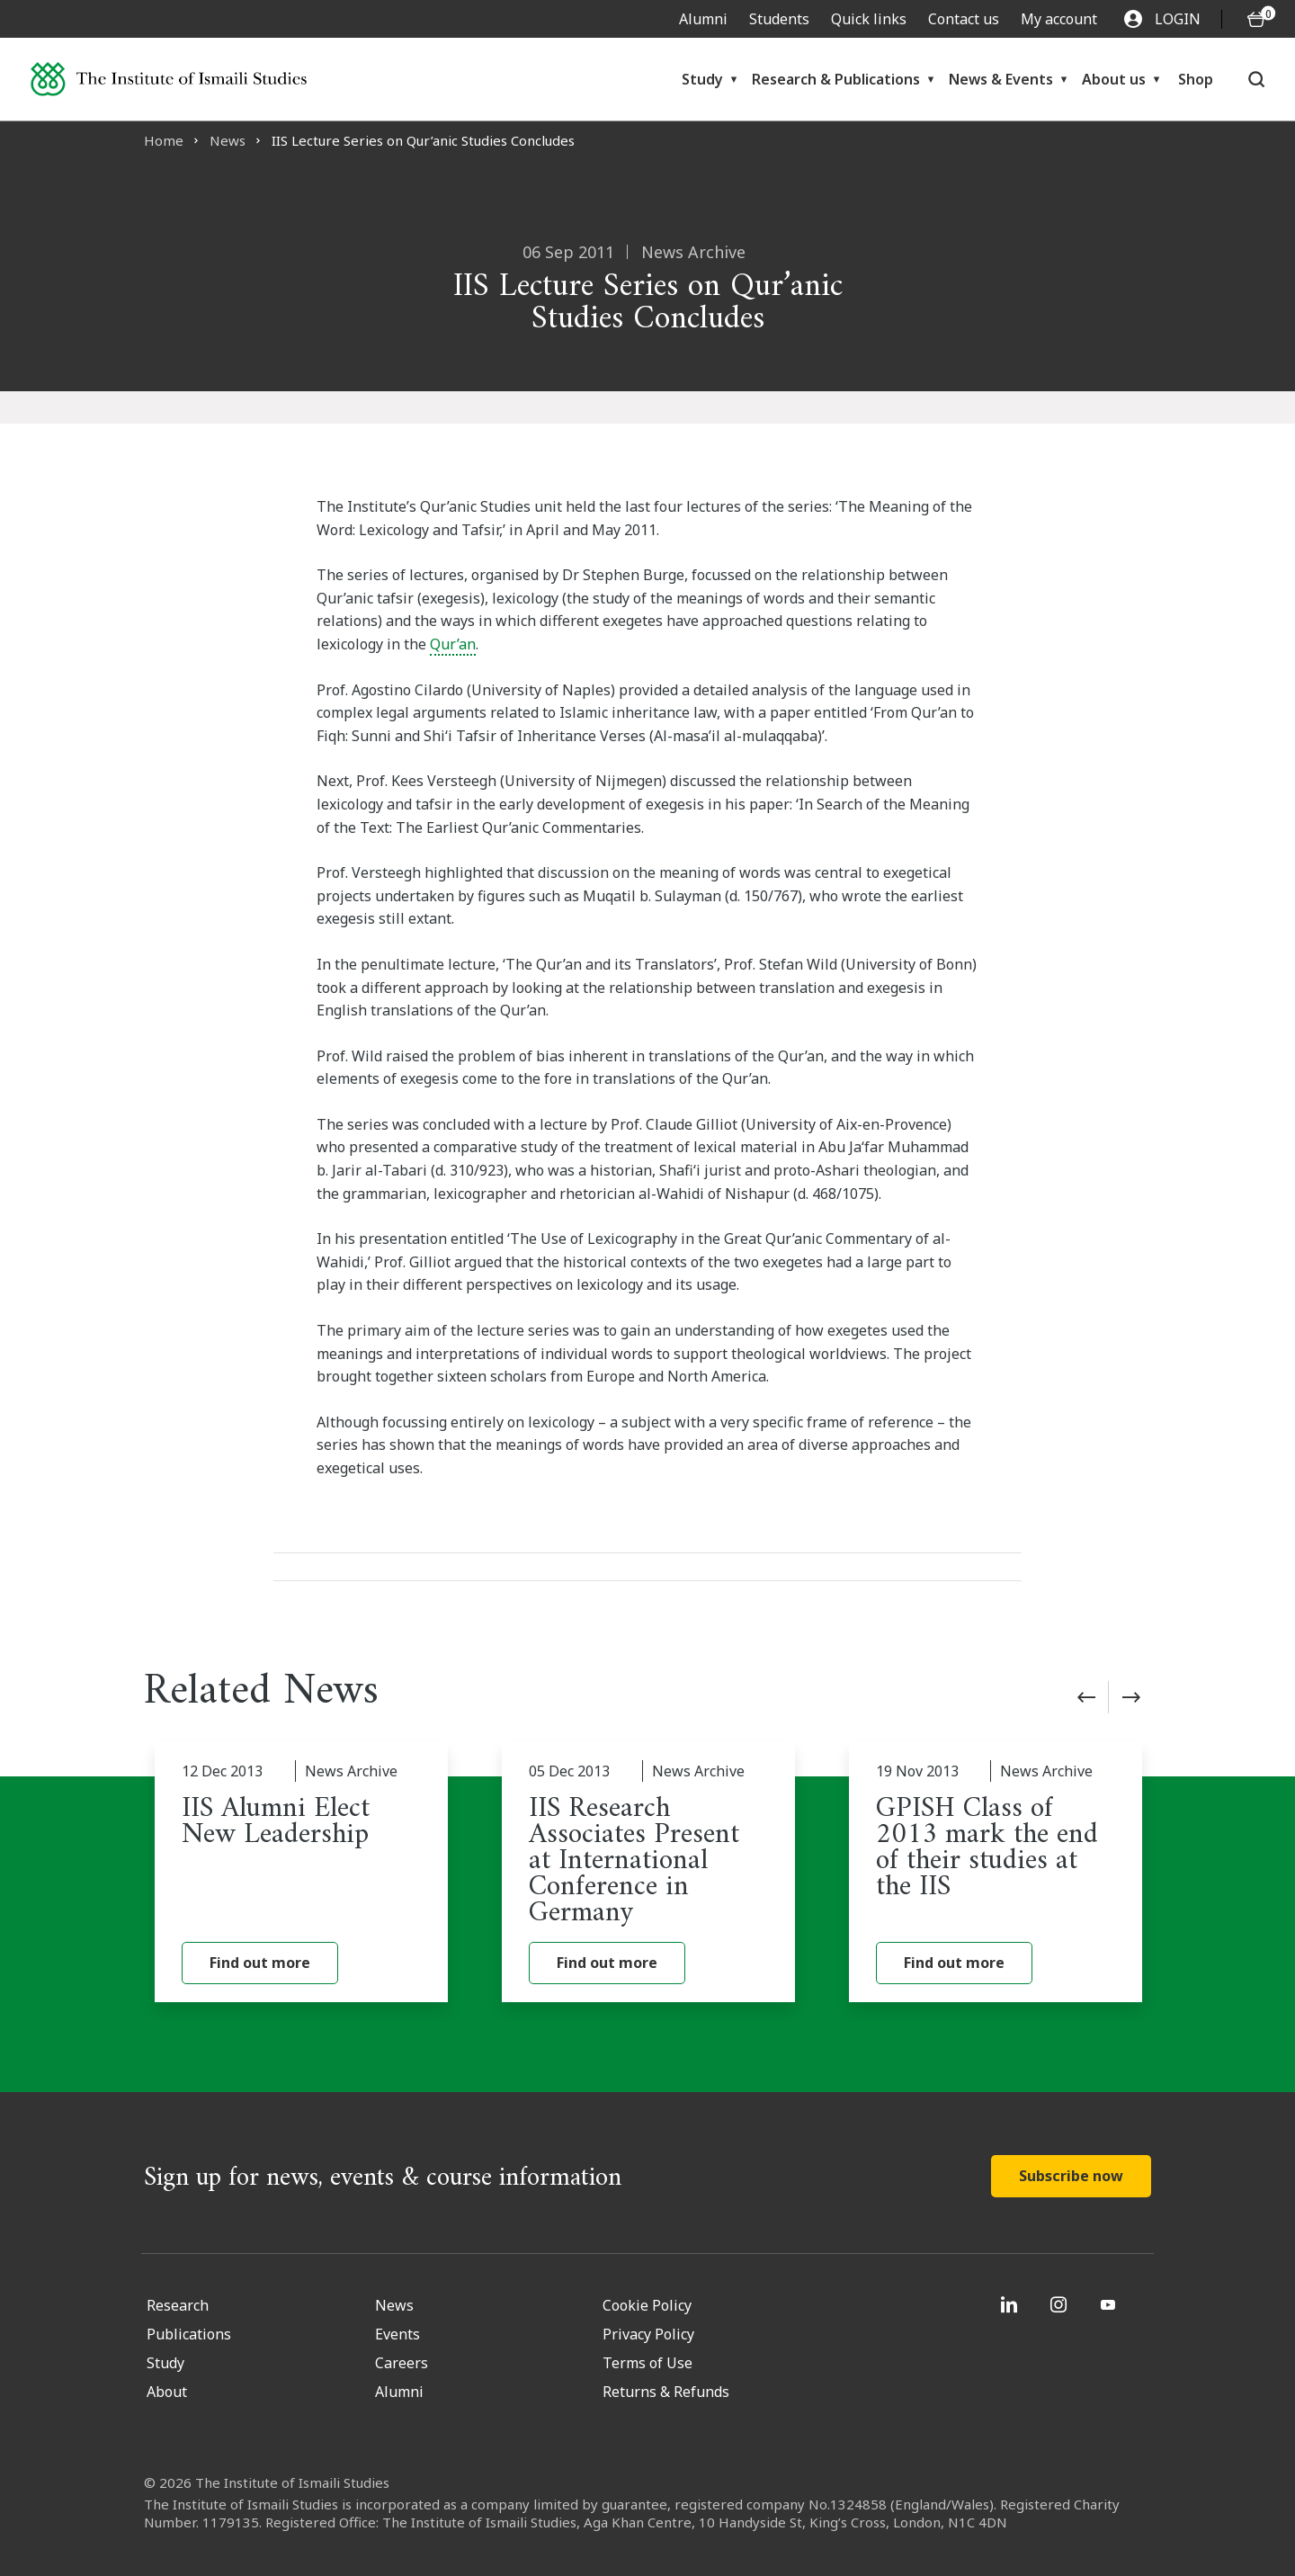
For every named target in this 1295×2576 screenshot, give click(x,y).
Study (702, 79)
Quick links (868, 19)
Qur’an (453, 644)
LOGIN (1162, 19)
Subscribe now (1071, 2176)
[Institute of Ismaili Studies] (168, 78)
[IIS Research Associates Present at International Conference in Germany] (648, 1872)
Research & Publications (836, 79)
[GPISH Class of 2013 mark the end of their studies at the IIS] (995, 1872)
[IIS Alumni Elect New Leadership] (301, 1872)
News (228, 140)
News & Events (1001, 79)
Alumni (703, 19)
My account (1059, 19)
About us (1114, 79)
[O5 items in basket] (1256, 19)
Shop (1195, 79)
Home (163, 140)
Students (779, 19)
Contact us (963, 19)
